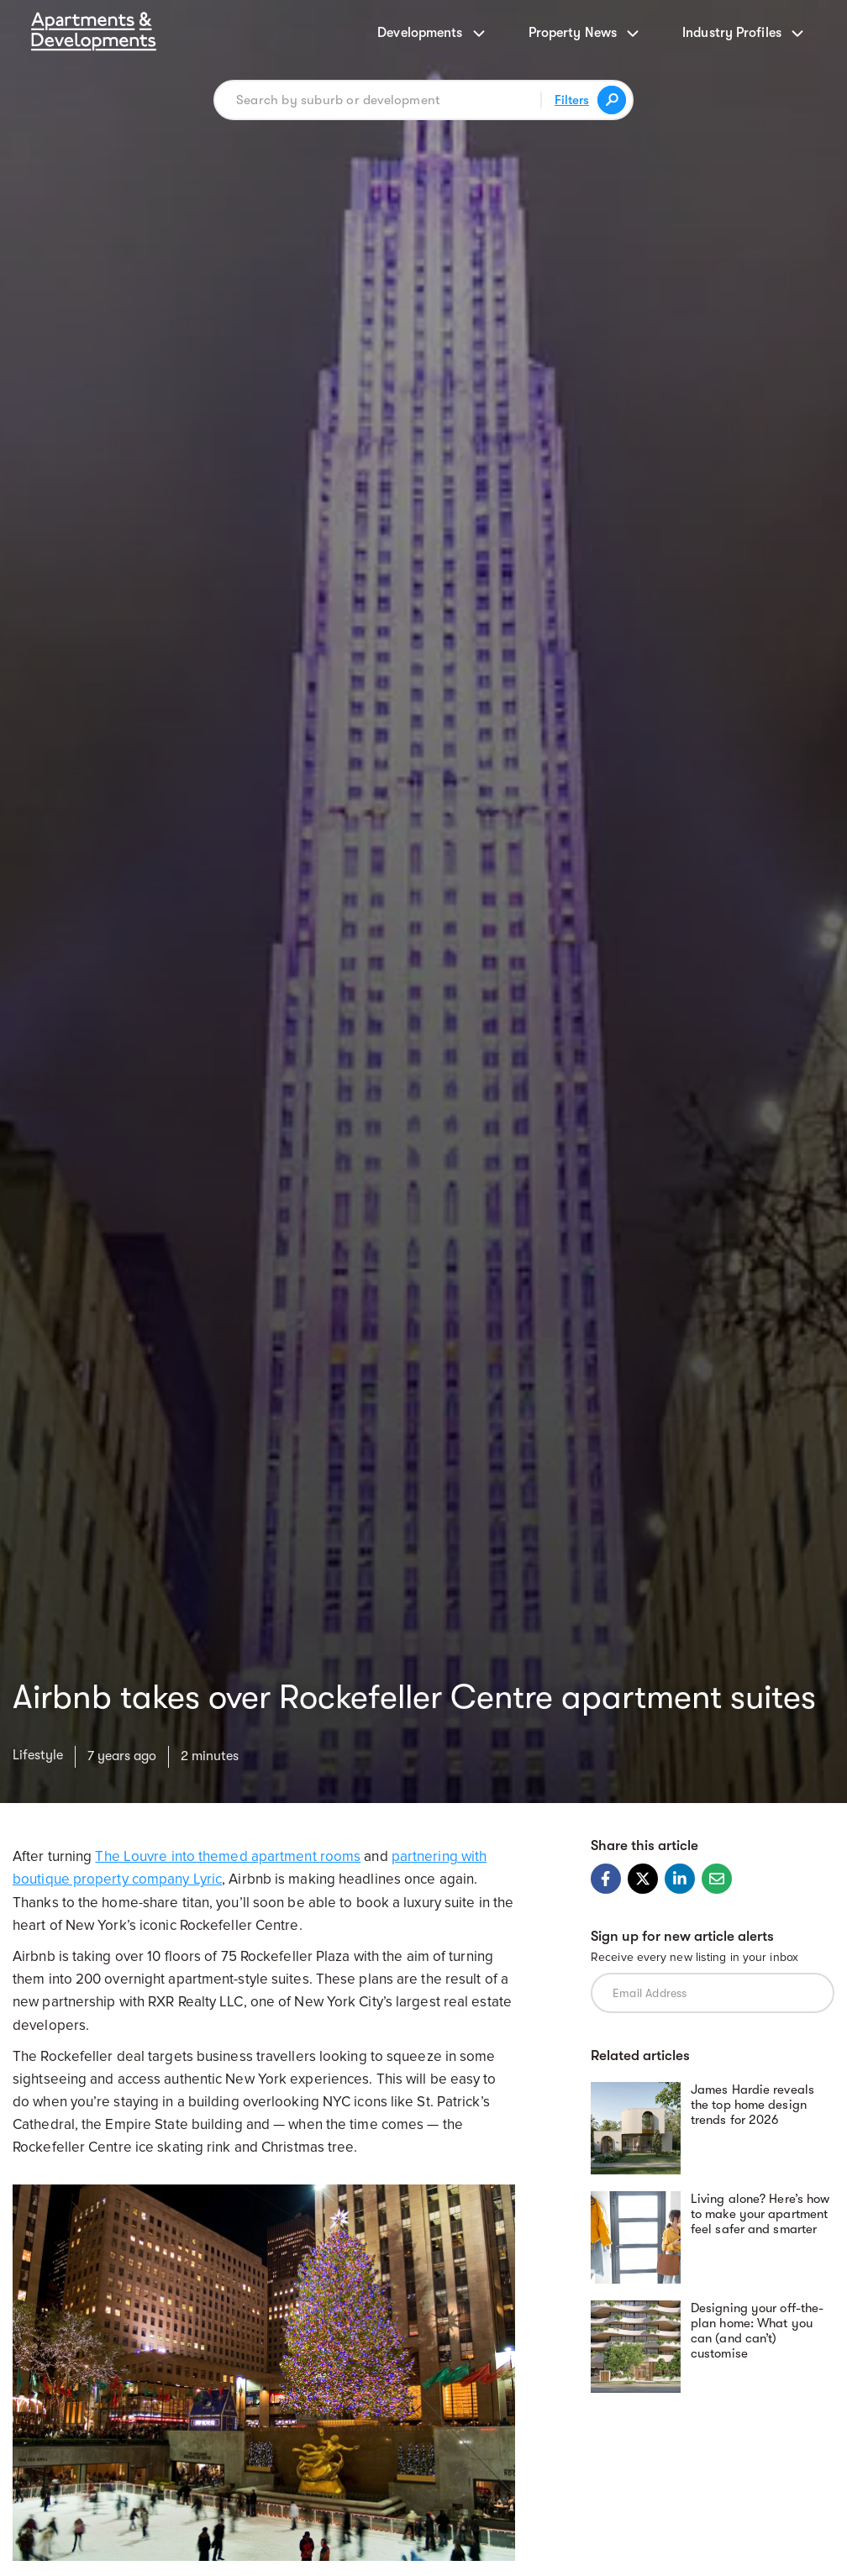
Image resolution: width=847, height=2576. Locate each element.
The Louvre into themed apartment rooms (227, 1856)
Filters (572, 100)
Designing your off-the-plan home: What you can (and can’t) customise (757, 2330)
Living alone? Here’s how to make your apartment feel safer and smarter (760, 2214)
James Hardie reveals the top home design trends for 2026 (752, 2104)
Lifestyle (38, 1755)
